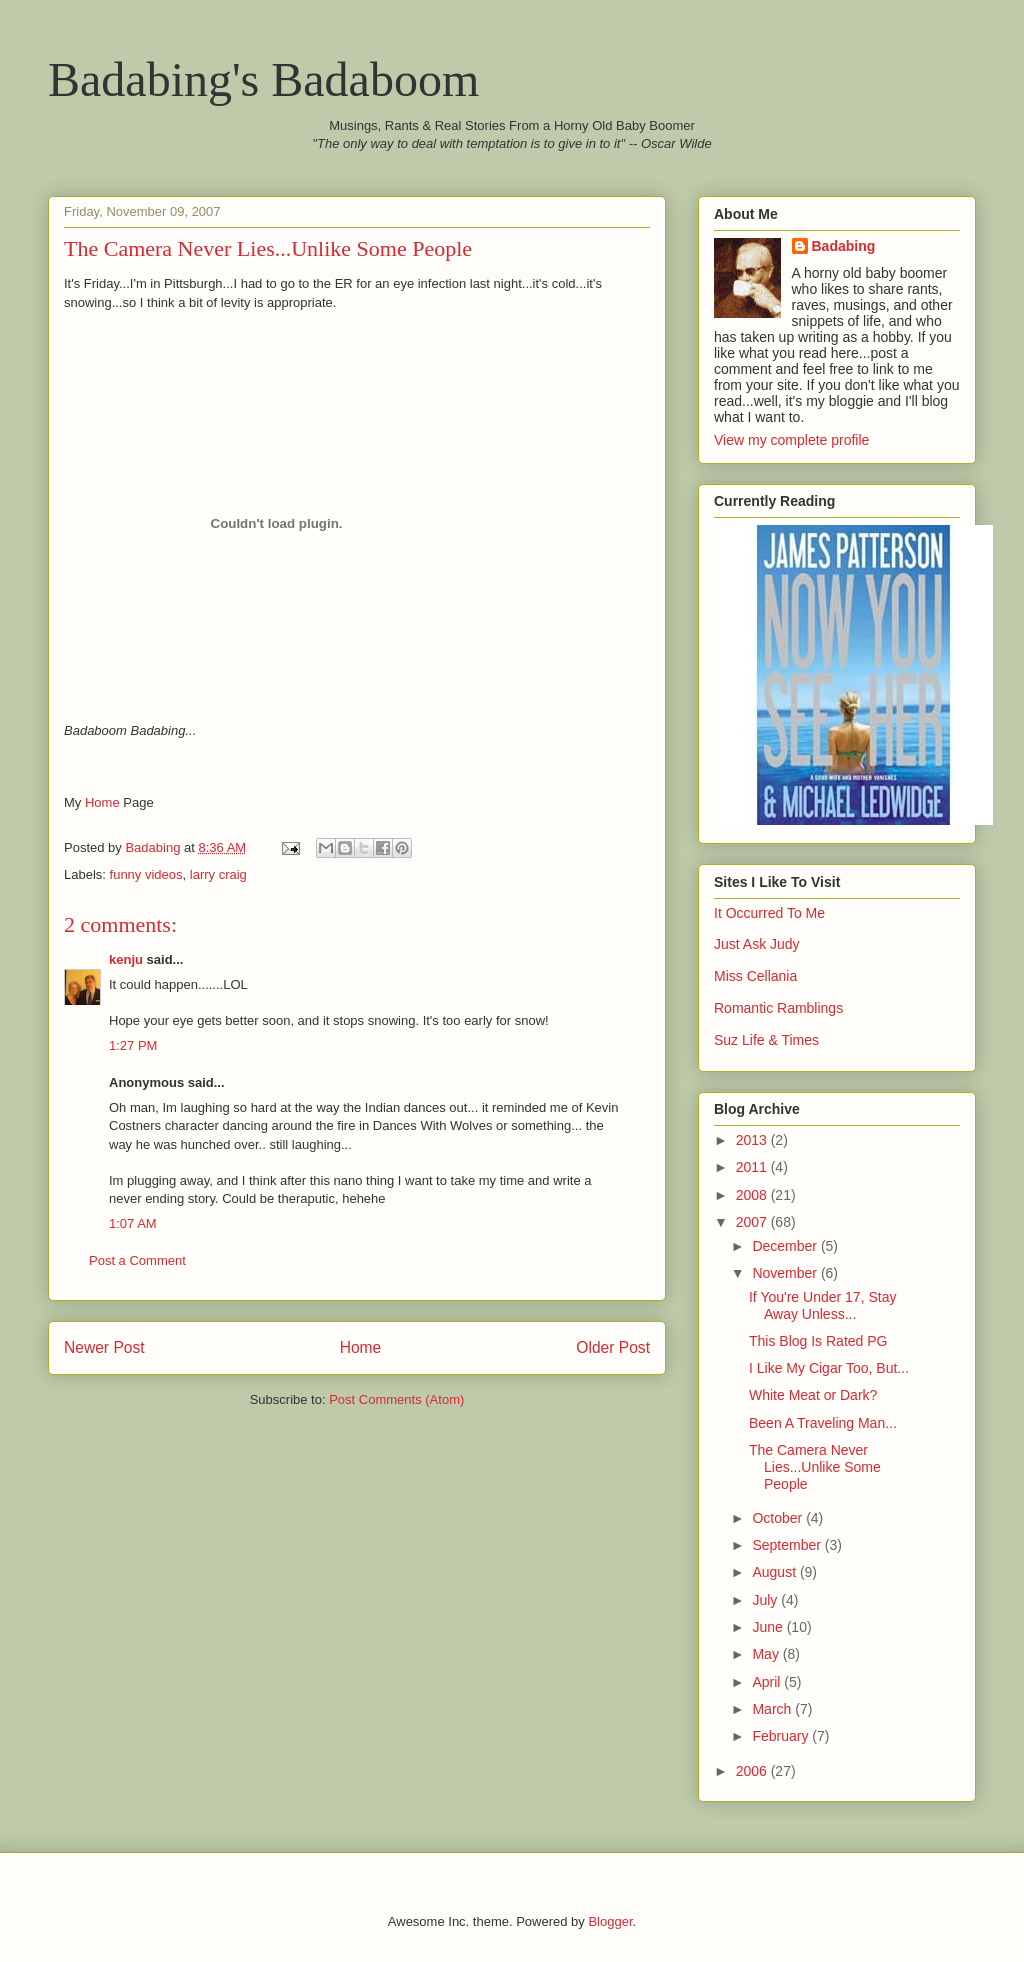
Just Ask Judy (757, 944)
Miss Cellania (755, 976)
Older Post (613, 1347)
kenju (126, 959)
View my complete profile (791, 440)
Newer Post (104, 1347)
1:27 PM (133, 1045)
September (788, 1545)
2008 (753, 1195)
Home (102, 802)
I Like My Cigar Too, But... (829, 1368)
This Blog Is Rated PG (818, 1341)
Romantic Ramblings (778, 1008)
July (766, 1600)
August (775, 1572)
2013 (753, 1140)
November (786, 1273)
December (786, 1246)
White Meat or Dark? (813, 1395)
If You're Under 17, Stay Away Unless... (822, 1305)
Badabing (844, 246)
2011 (753, 1167)
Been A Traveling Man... (823, 1423)
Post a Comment (137, 1260)
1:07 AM (133, 1223)
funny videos (146, 874)
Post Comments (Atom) (396, 1399)
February (782, 1736)
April (768, 1682)
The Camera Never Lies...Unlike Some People (815, 1467)
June (769, 1627)
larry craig (218, 874)
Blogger (610, 1921)
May (767, 1654)
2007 (753, 1222)
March (773, 1709)
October (779, 1518)
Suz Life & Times (766, 1040)
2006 (753, 1771)
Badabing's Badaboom (263, 79)
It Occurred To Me (769, 913)
